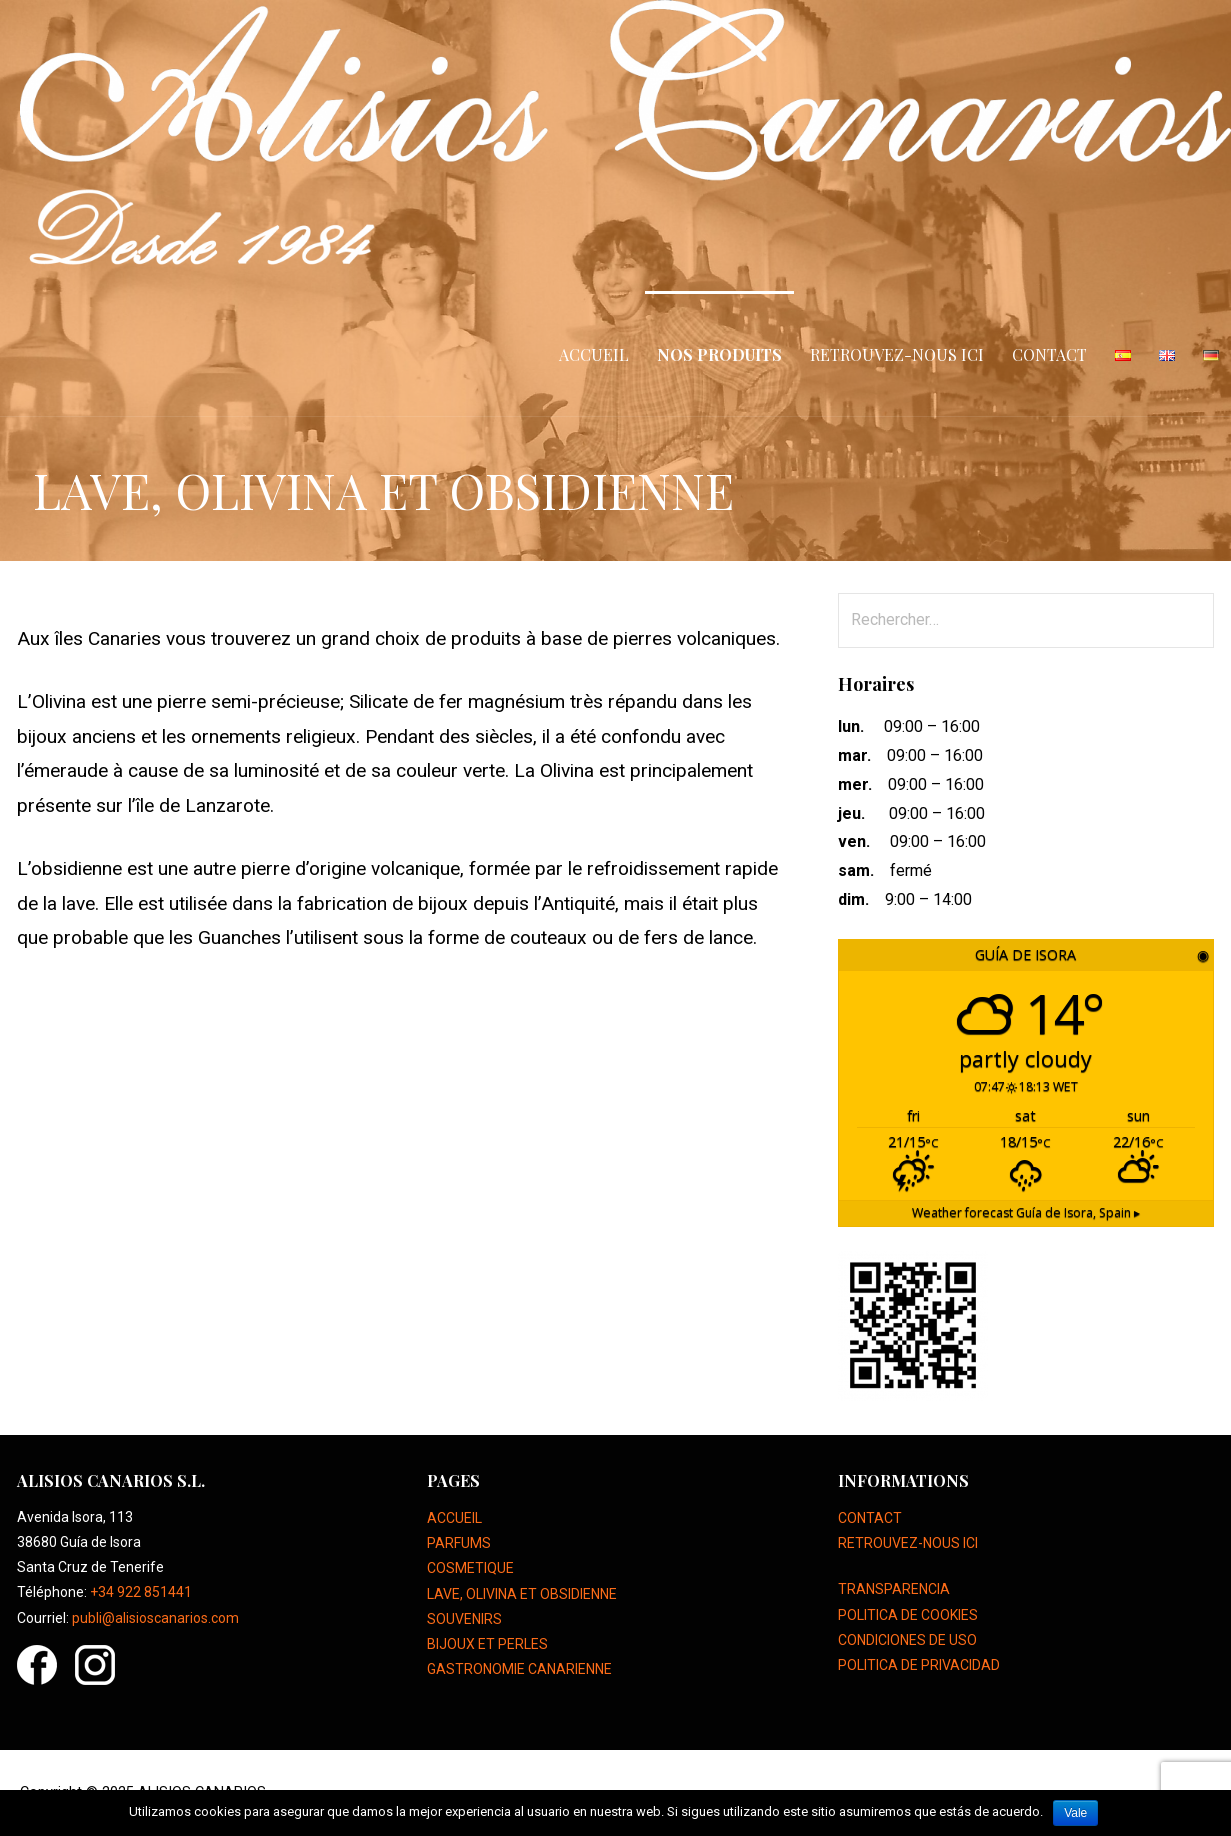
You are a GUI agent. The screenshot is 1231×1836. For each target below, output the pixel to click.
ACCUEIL (594, 354)
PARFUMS (459, 1543)
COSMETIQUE (470, 1568)
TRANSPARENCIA (894, 1589)
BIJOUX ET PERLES (487, 1644)
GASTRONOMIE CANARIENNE (519, 1669)
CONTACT (1049, 354)
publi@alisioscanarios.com (155, 1618)
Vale (1075, 1813)
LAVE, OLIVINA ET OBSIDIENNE (522, 1594)
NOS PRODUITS (719, 354)
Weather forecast (1026, 1212)
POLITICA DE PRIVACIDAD (919, 1665)
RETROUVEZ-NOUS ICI (897, 354)
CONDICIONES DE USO (907, 1640)
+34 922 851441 (141, 1592)
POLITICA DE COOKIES (908, 1615)
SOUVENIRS (464, 1619)
